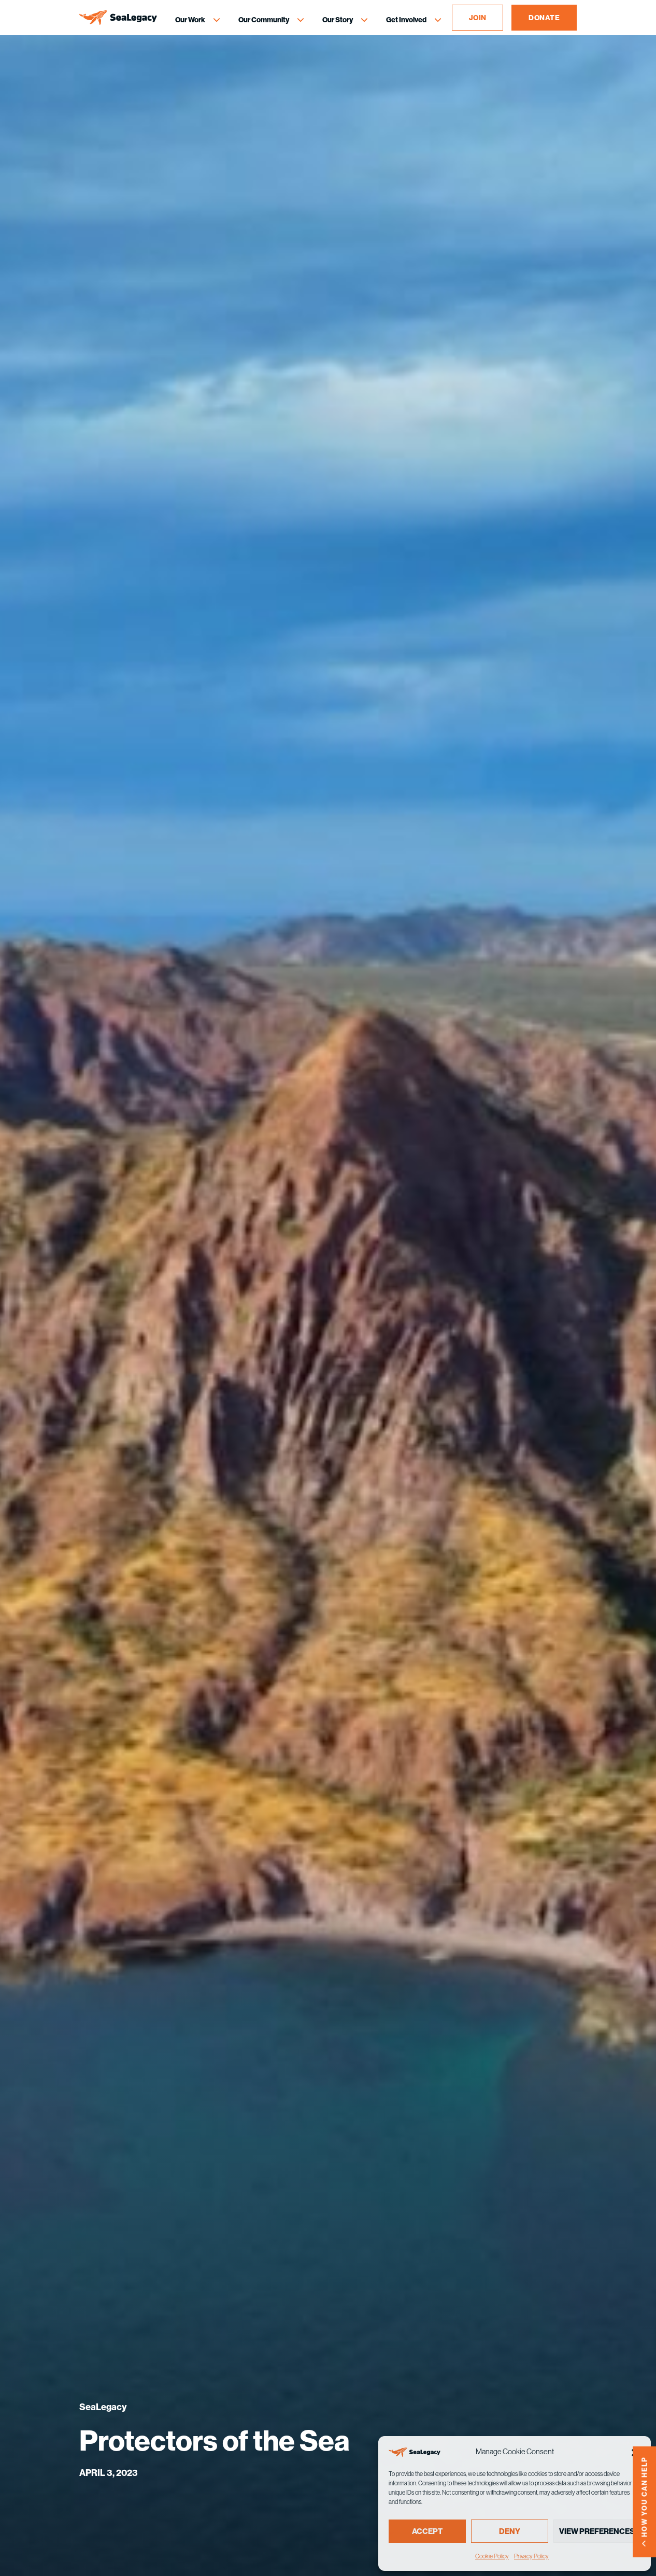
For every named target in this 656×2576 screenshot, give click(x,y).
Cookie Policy (492, 2556)
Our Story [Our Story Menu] (337, 19)
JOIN (478, 17)
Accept (427, 2531)
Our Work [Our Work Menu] (190, 19)
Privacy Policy (531, 2556)
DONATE (544, 17)
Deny (509, 2531)
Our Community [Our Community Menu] (263, 19)
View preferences (597, 2531)
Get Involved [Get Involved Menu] (406, 19)
